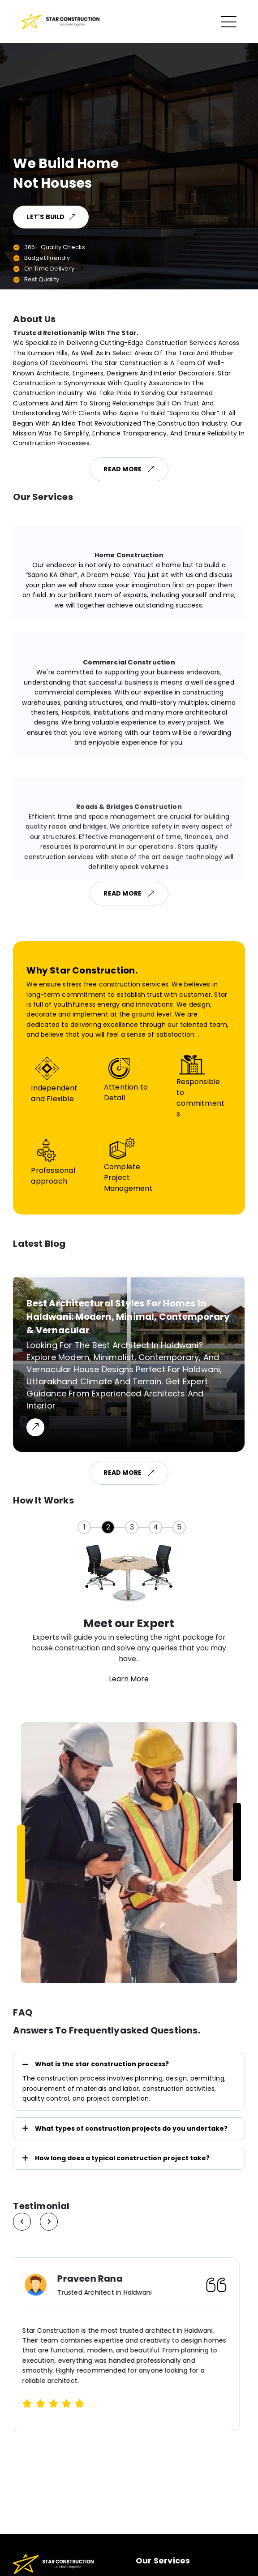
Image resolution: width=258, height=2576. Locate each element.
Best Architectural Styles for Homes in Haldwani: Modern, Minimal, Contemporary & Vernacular (128, 1316)
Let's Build (50, 216)
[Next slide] (22, 2222)
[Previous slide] (49, 2222)
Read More (128, 469)
